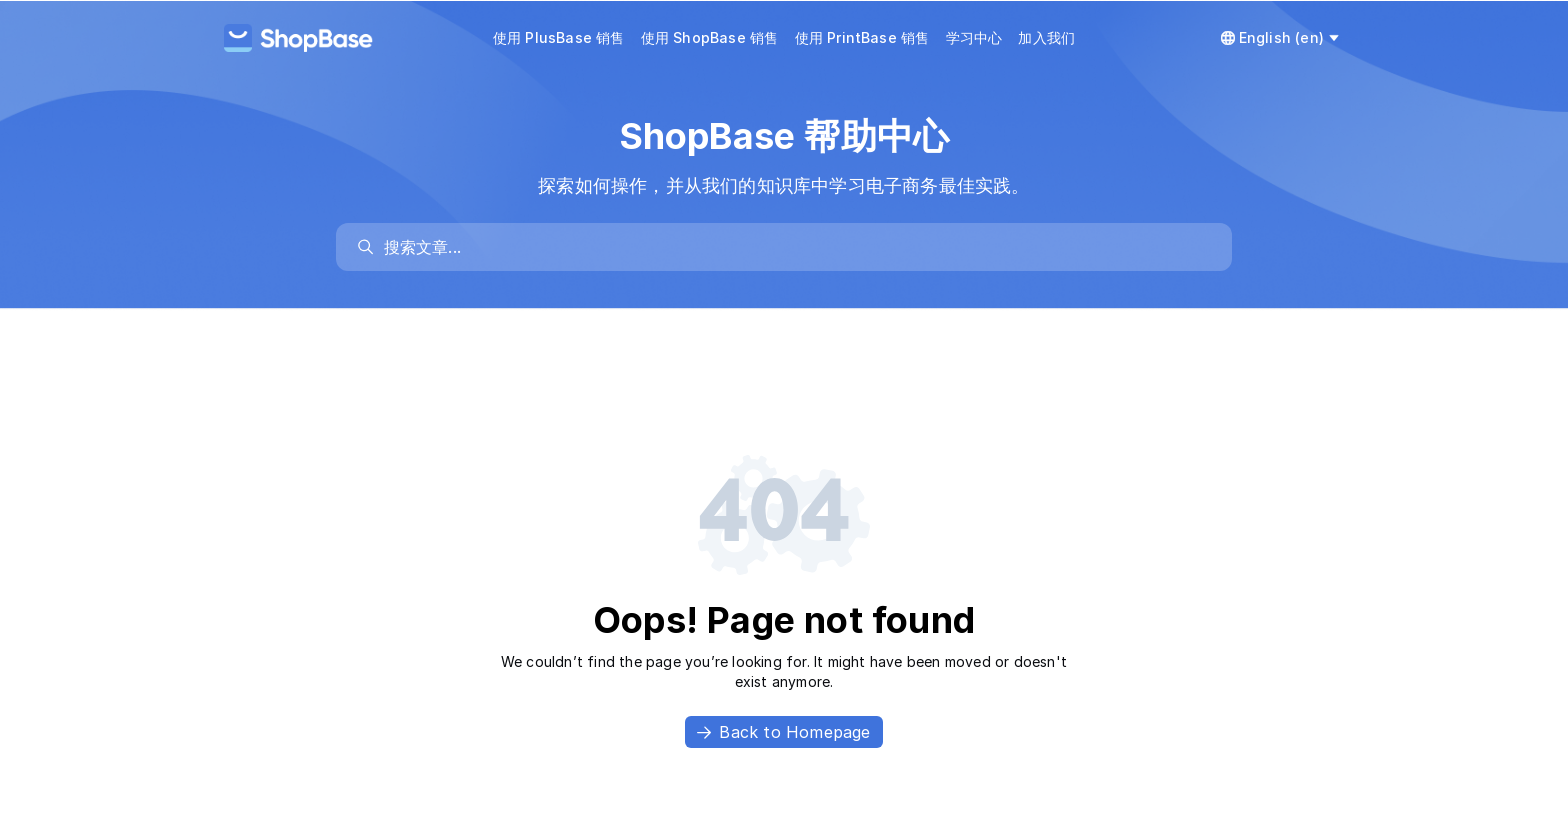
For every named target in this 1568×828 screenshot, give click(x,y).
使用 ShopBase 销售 (710, 37)
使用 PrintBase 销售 (862, 37)
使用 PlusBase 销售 (559, 37)
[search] (794, 247)
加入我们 (1046, 37)
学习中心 (974, 37)
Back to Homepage (783, 732)
